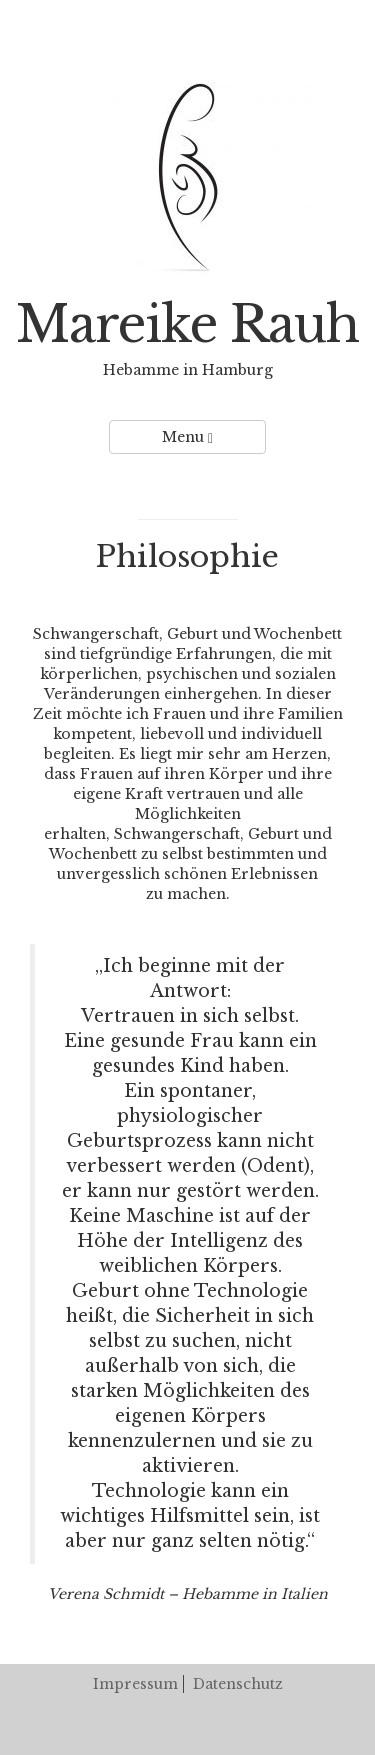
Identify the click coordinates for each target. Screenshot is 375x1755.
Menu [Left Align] (187, 437)
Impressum (135, 1684)
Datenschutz (238, 1684)
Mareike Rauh (187, 324)
